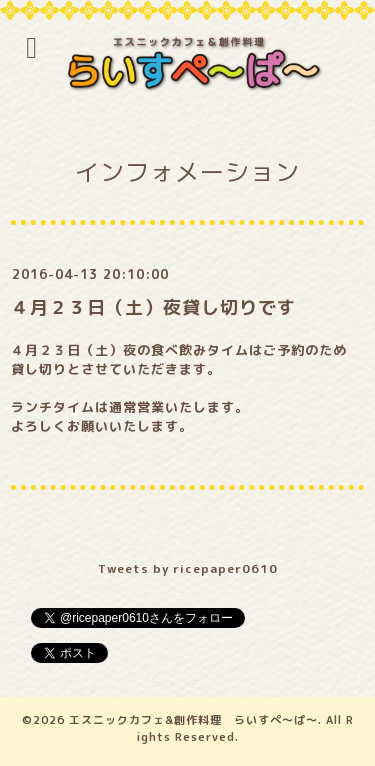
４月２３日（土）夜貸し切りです (153, 307)
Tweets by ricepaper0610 (188, 568)
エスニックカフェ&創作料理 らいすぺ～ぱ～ (193, 720)
